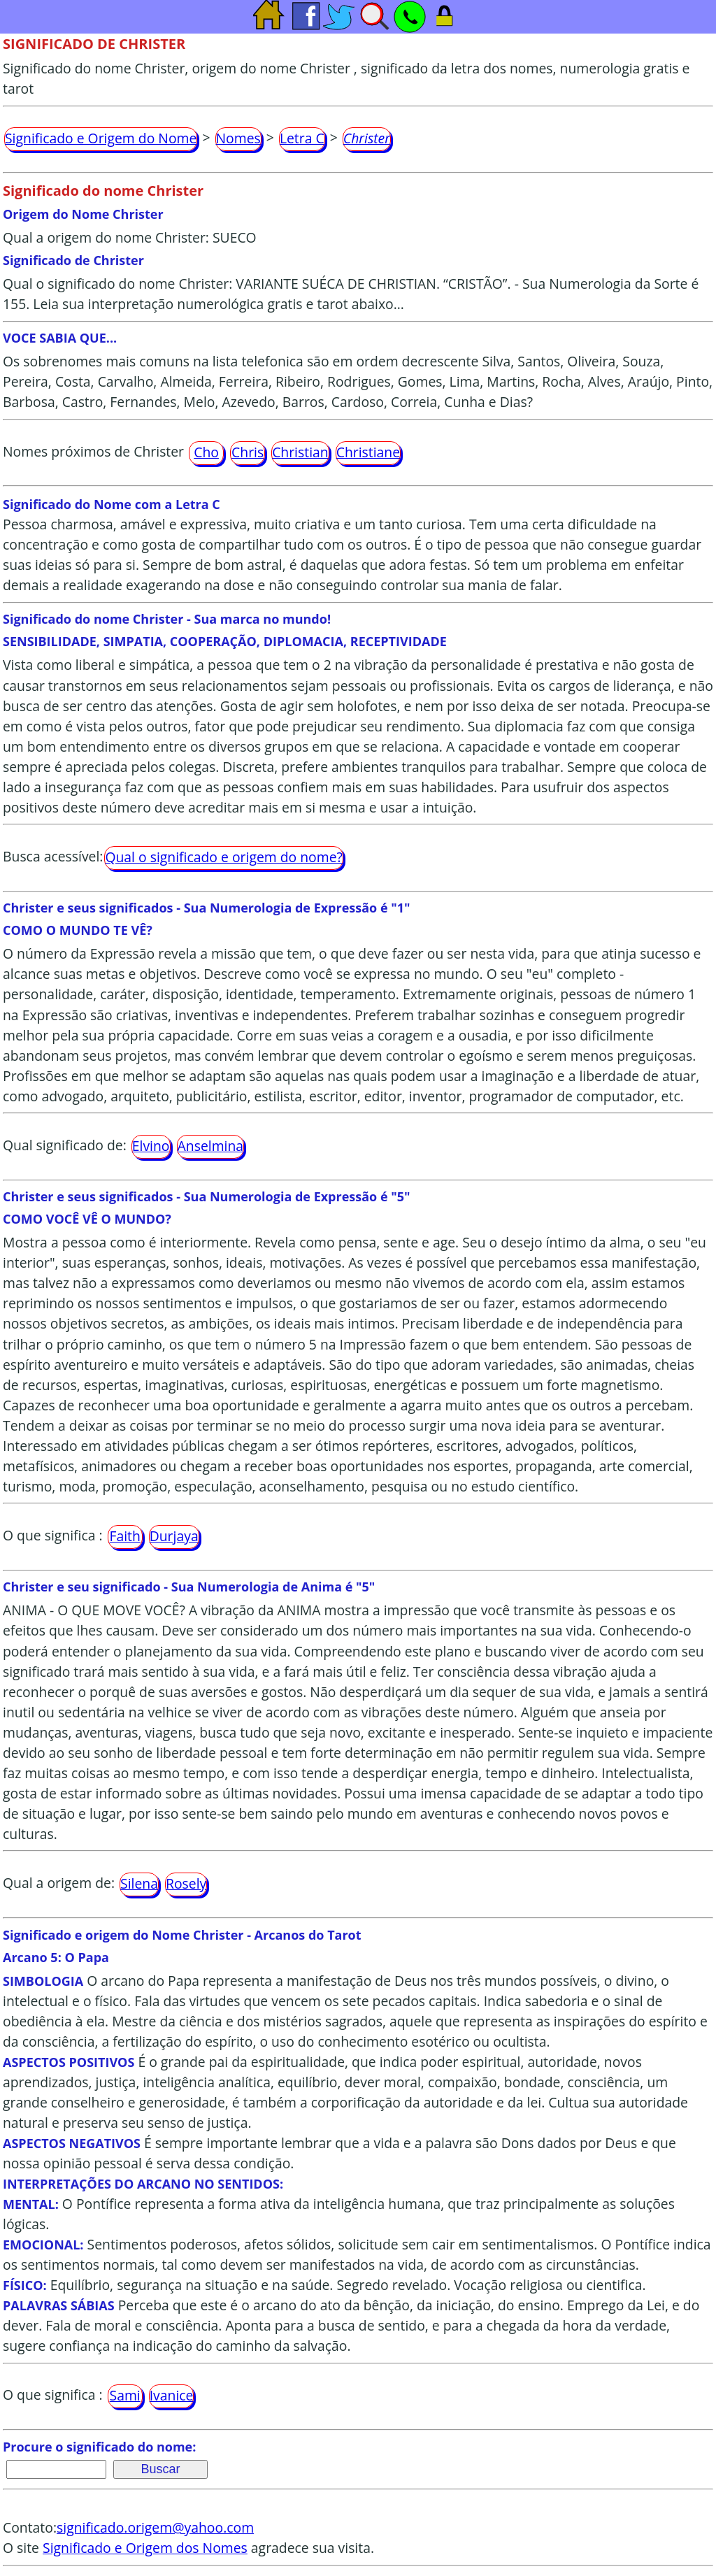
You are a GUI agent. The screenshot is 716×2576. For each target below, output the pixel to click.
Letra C (302, 138)
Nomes (238, 138)
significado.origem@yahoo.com (155, 2527)
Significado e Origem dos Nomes (145, 2547)
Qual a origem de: (59, 1882)
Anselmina (211, 1145)
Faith (124, 1535)
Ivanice (172, 2395)
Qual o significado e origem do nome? (223, 856)
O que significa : (53, 1535)
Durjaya (174, 1535)
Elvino (151, 1145)
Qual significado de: (65, 1145)
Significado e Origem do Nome (100, 138)
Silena (139, 1883)
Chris (247, 452)
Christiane (368, 452)
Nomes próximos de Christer (93, 451)
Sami (125, 2395)
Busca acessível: (53, 856)
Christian (300, 452)
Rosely (186, 1883)
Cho (206, 452)
